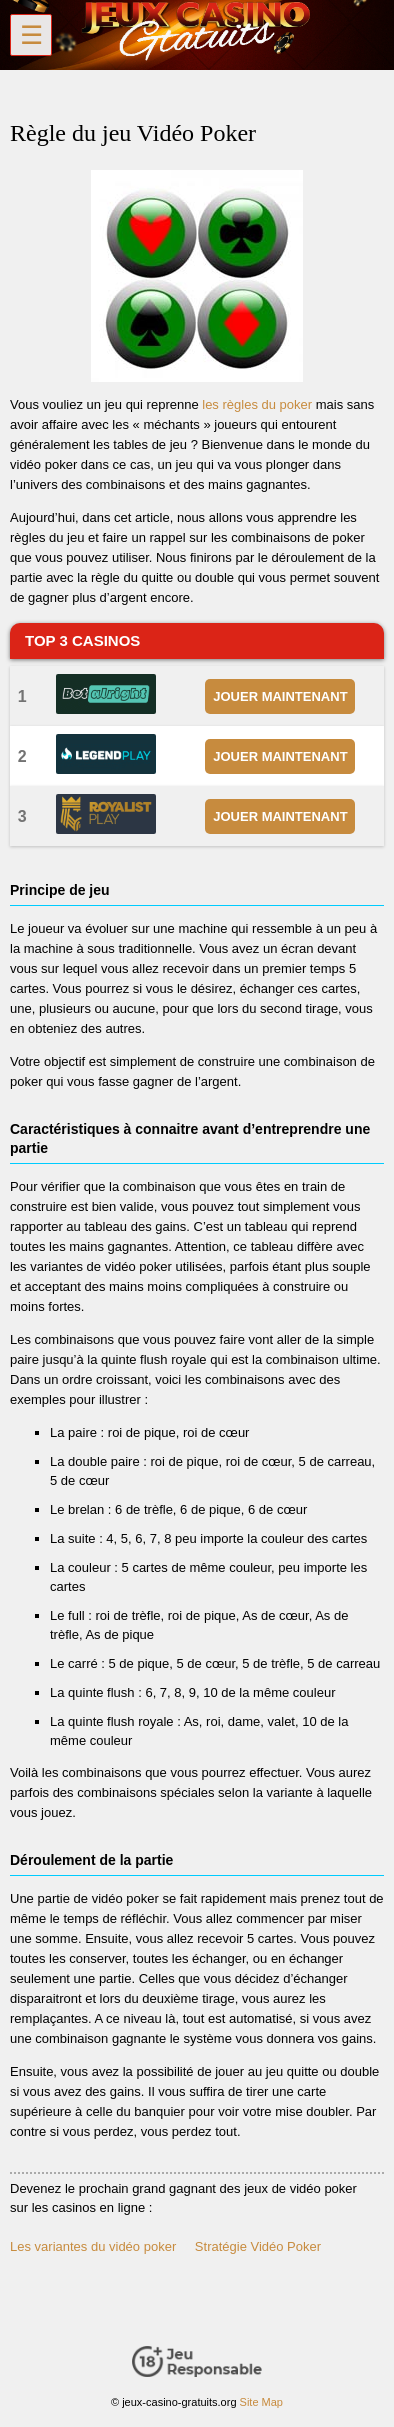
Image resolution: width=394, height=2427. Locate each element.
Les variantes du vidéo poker (93, 2246)
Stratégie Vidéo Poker (258, 2246)
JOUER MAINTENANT (280, 696)
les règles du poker (257, 404)
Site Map (261, 2402)
